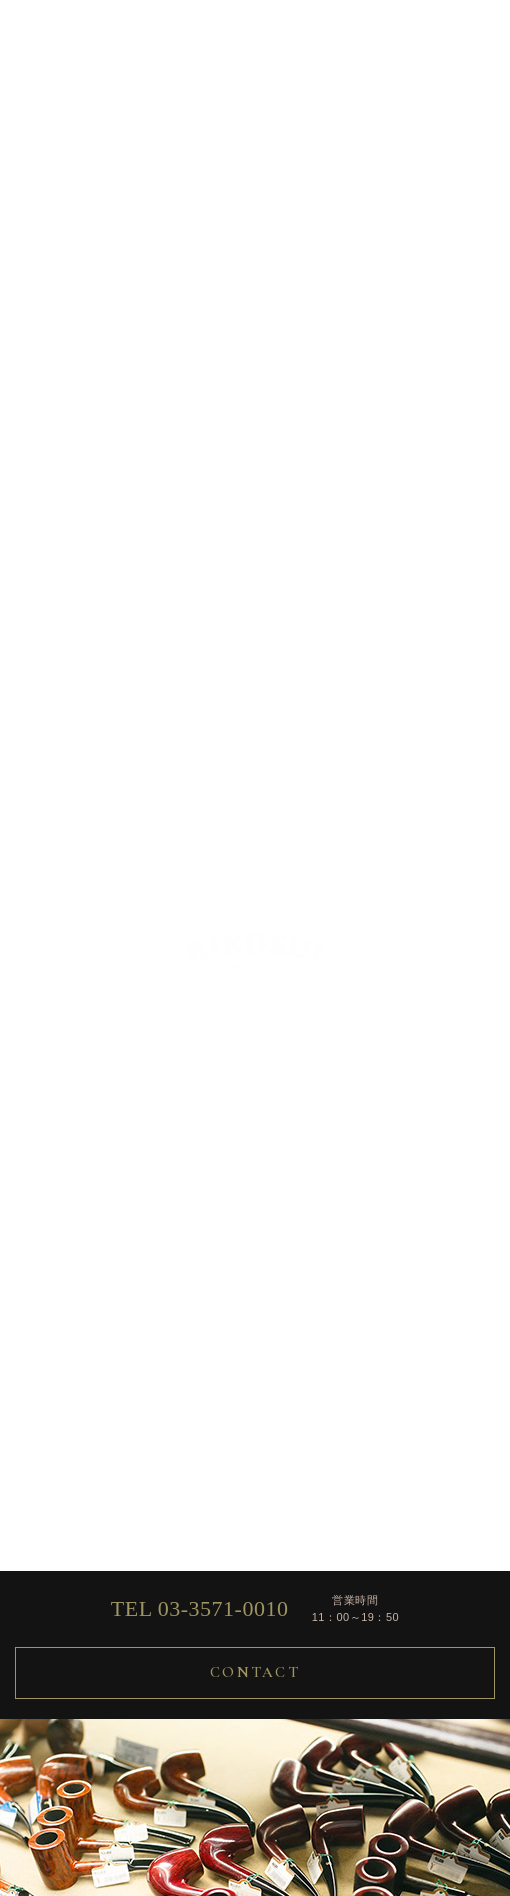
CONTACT (255, 1672)
